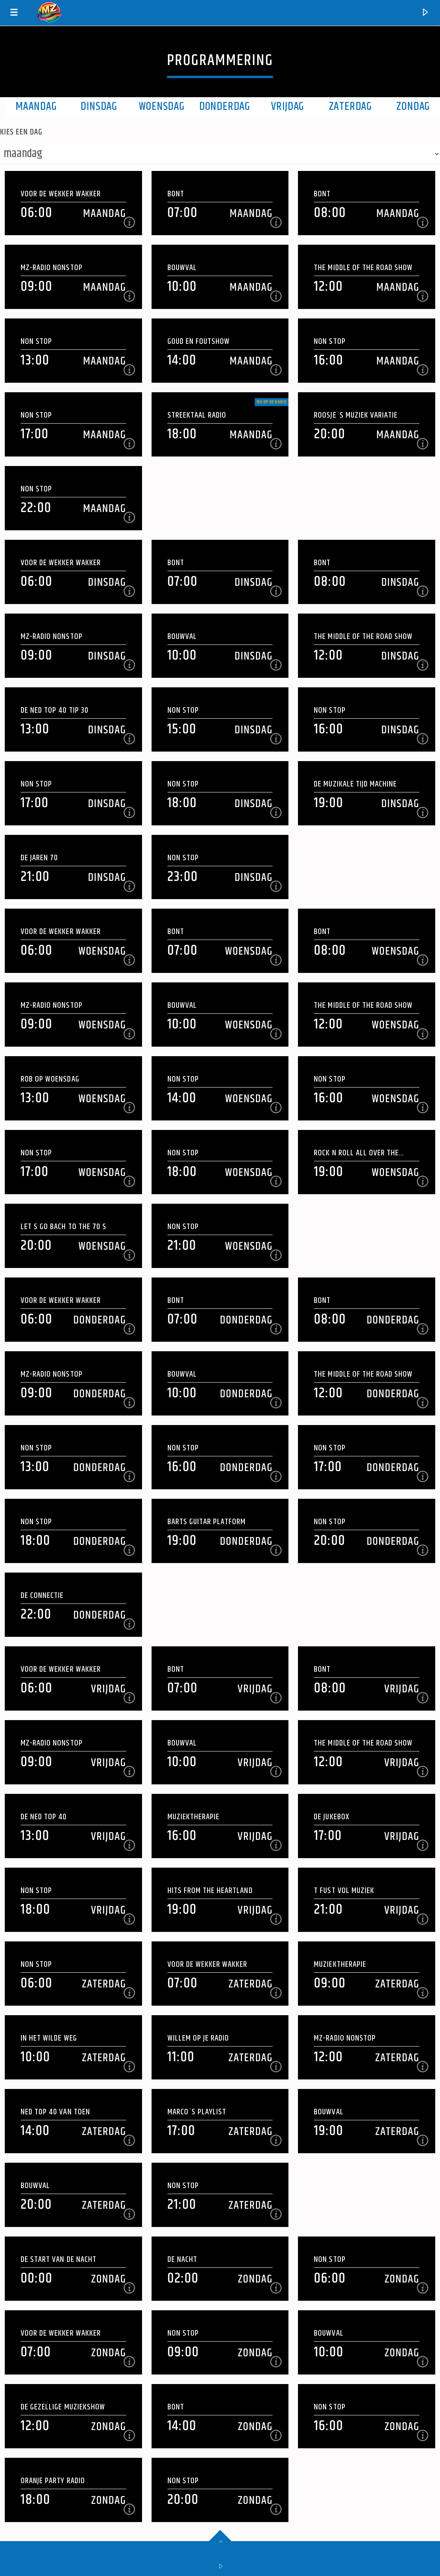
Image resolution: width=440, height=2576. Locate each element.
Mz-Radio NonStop (52, 267)
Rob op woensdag (50, 1079)
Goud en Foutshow (198, 341)
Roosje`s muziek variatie (356, 415)
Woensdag (161, 106)
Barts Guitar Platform (206, 1521)
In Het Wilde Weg (49, 2038)
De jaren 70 (39, 858)
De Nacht (182, 2259)
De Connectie (42, 1595)
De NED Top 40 (44, 1817)
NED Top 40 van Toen (55, 2112)
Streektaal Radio (197, 415)
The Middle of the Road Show (363, 267)
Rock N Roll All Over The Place (356, 1153)
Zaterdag (350, 106)
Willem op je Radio (198, 2038)
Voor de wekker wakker (61, 194)
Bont (175, 194)
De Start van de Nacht (58, 2259)
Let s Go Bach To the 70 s (63, 1226)
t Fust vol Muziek (344, 1890)
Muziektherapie (193, 1817)
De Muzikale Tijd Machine (355, 784)
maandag (36, 106)
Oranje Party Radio (53, 2480)
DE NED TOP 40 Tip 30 (54, 710)
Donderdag (224, 106)
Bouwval (182, 267)
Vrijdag (288, 106)
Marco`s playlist (197, 2112)
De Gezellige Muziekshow (63, 2407)
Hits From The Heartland (210, 1890)
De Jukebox (331, 1817)
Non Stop (36, 341)
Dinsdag (99, 106)
